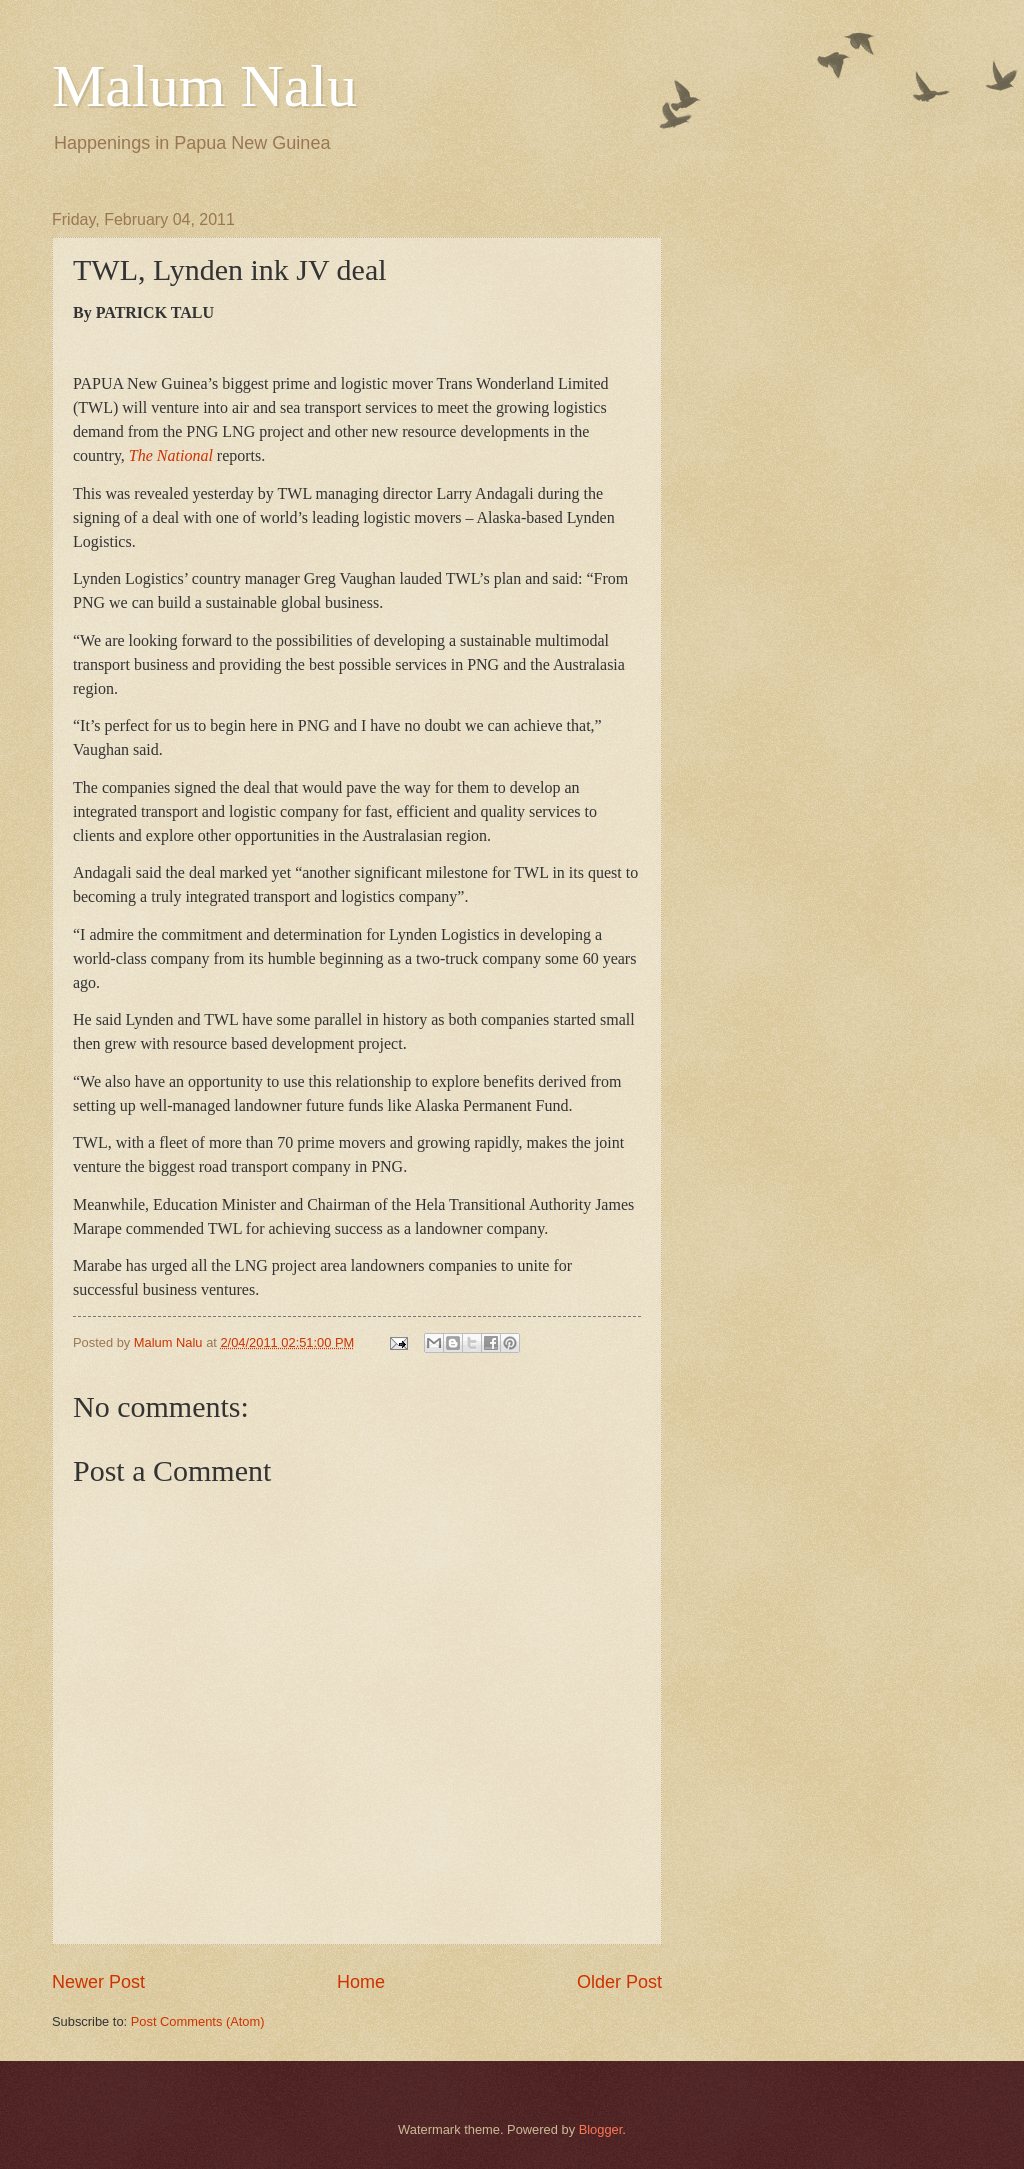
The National (171, 455)
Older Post (619, 1982)
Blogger (601, 2129)
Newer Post (98, 1982)
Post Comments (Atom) (198, 2021)
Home (361, 1982)
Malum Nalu (204, 86)
